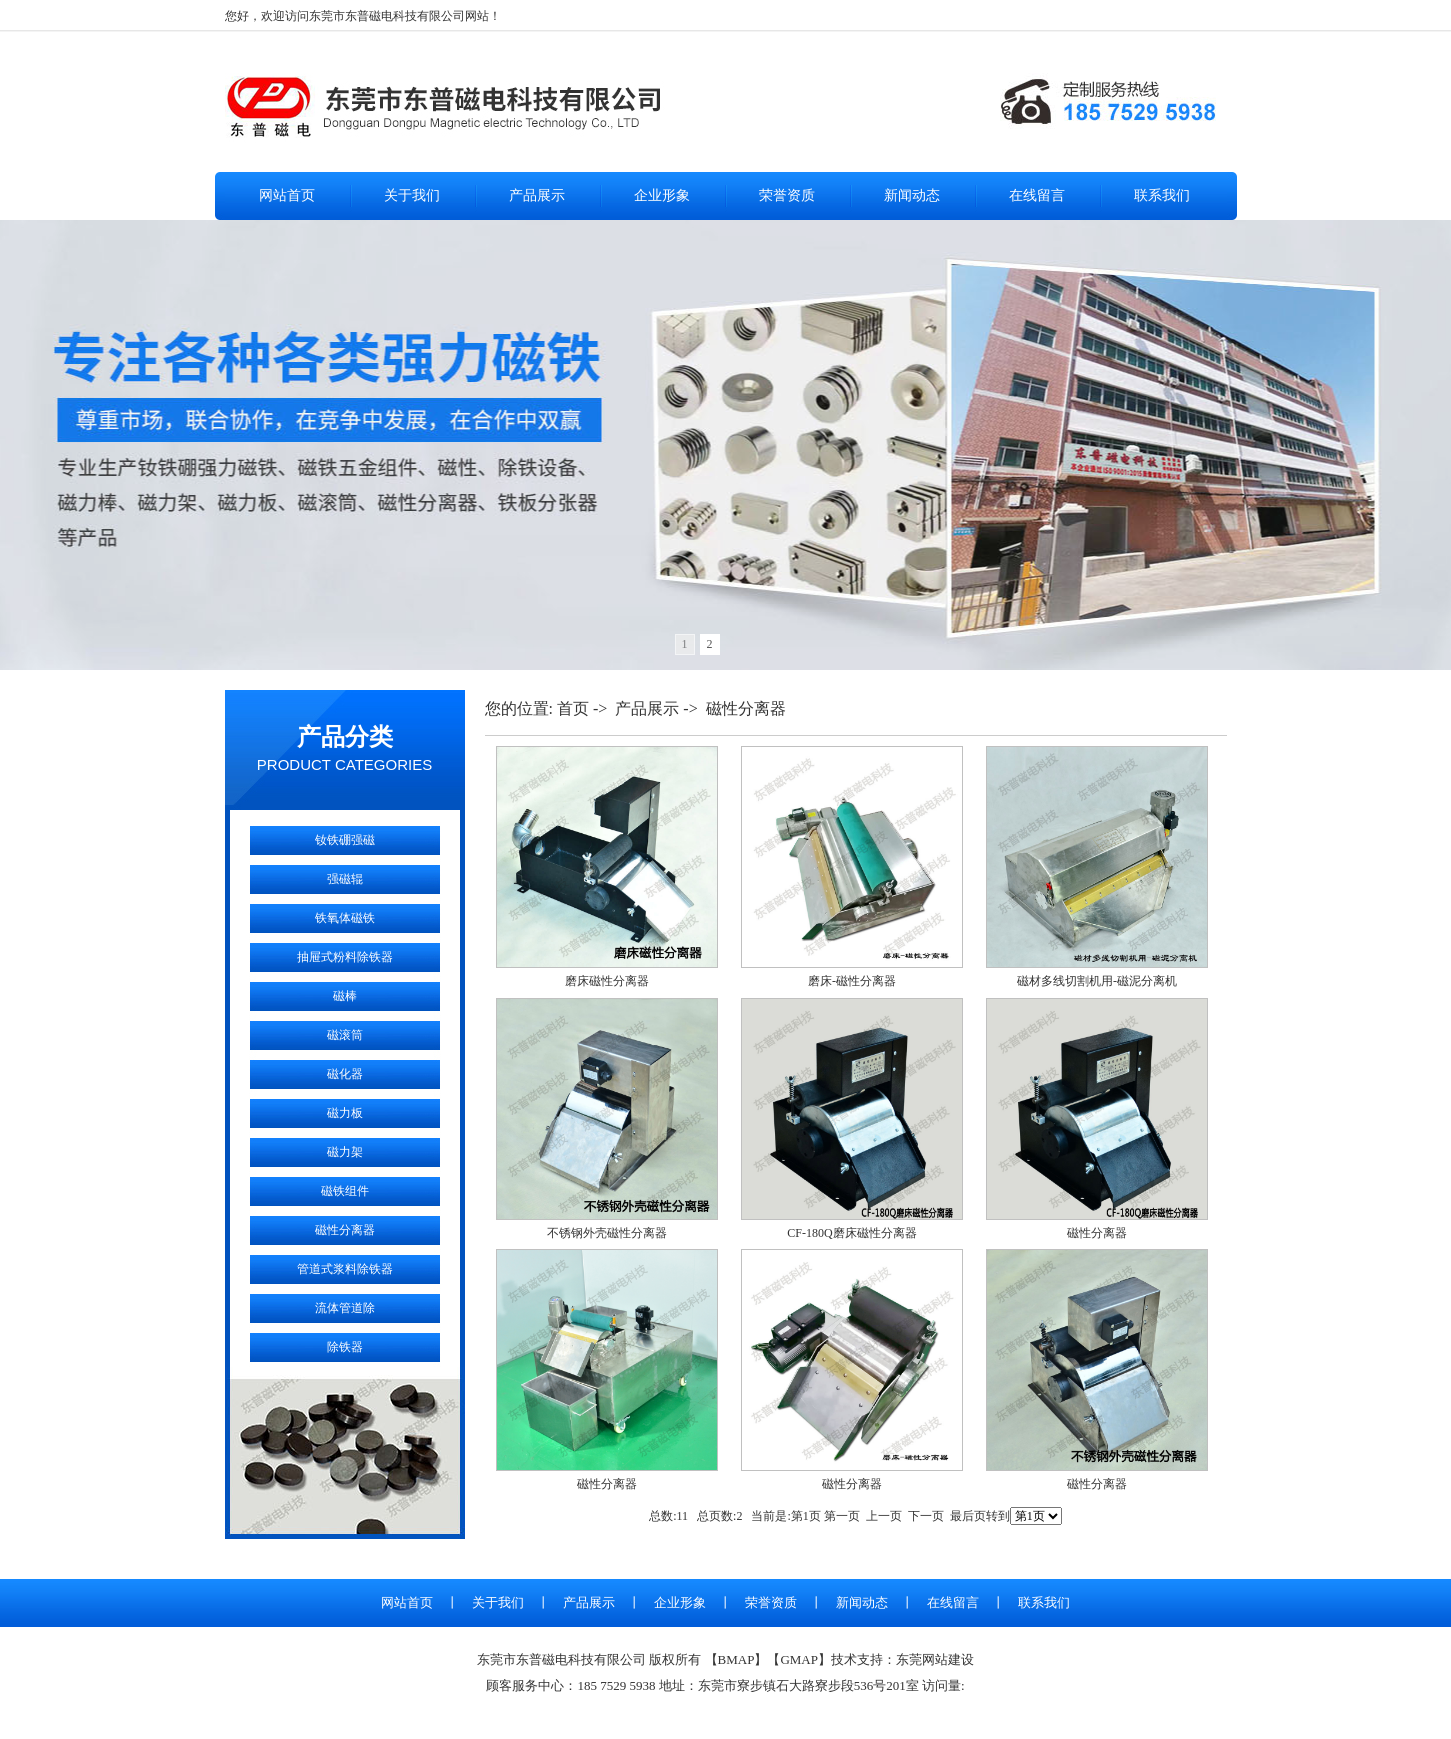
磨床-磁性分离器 (852, 981)
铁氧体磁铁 (345, 918)
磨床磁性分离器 (607, 981)
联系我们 (1162, 195)
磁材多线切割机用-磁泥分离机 (1097, 981)
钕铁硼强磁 (345, 840)
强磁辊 (345, 879)
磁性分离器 (345, 1230)
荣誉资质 (787, 195)
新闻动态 (912, 195)
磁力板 (345, 1113)
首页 (573, 708)
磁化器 (345, 1074)
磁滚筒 (345, 1035)
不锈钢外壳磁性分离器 (607, 1233)
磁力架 (345, 1152)
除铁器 (345, 1347)
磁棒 (345, 996)
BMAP (736, 1659)
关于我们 (412, 195)
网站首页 (287, 195)
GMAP (799, 1659)
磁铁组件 (345, 1191)
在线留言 (1037, 195)
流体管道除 (345, 1308)
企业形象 (662, 195)
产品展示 (537, 195)
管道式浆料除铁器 (345, 1269)
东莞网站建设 (935, 1659)
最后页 (968, 1516)
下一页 (926, 1516)
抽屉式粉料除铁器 (345, 957)
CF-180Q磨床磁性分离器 (851, 1233)
